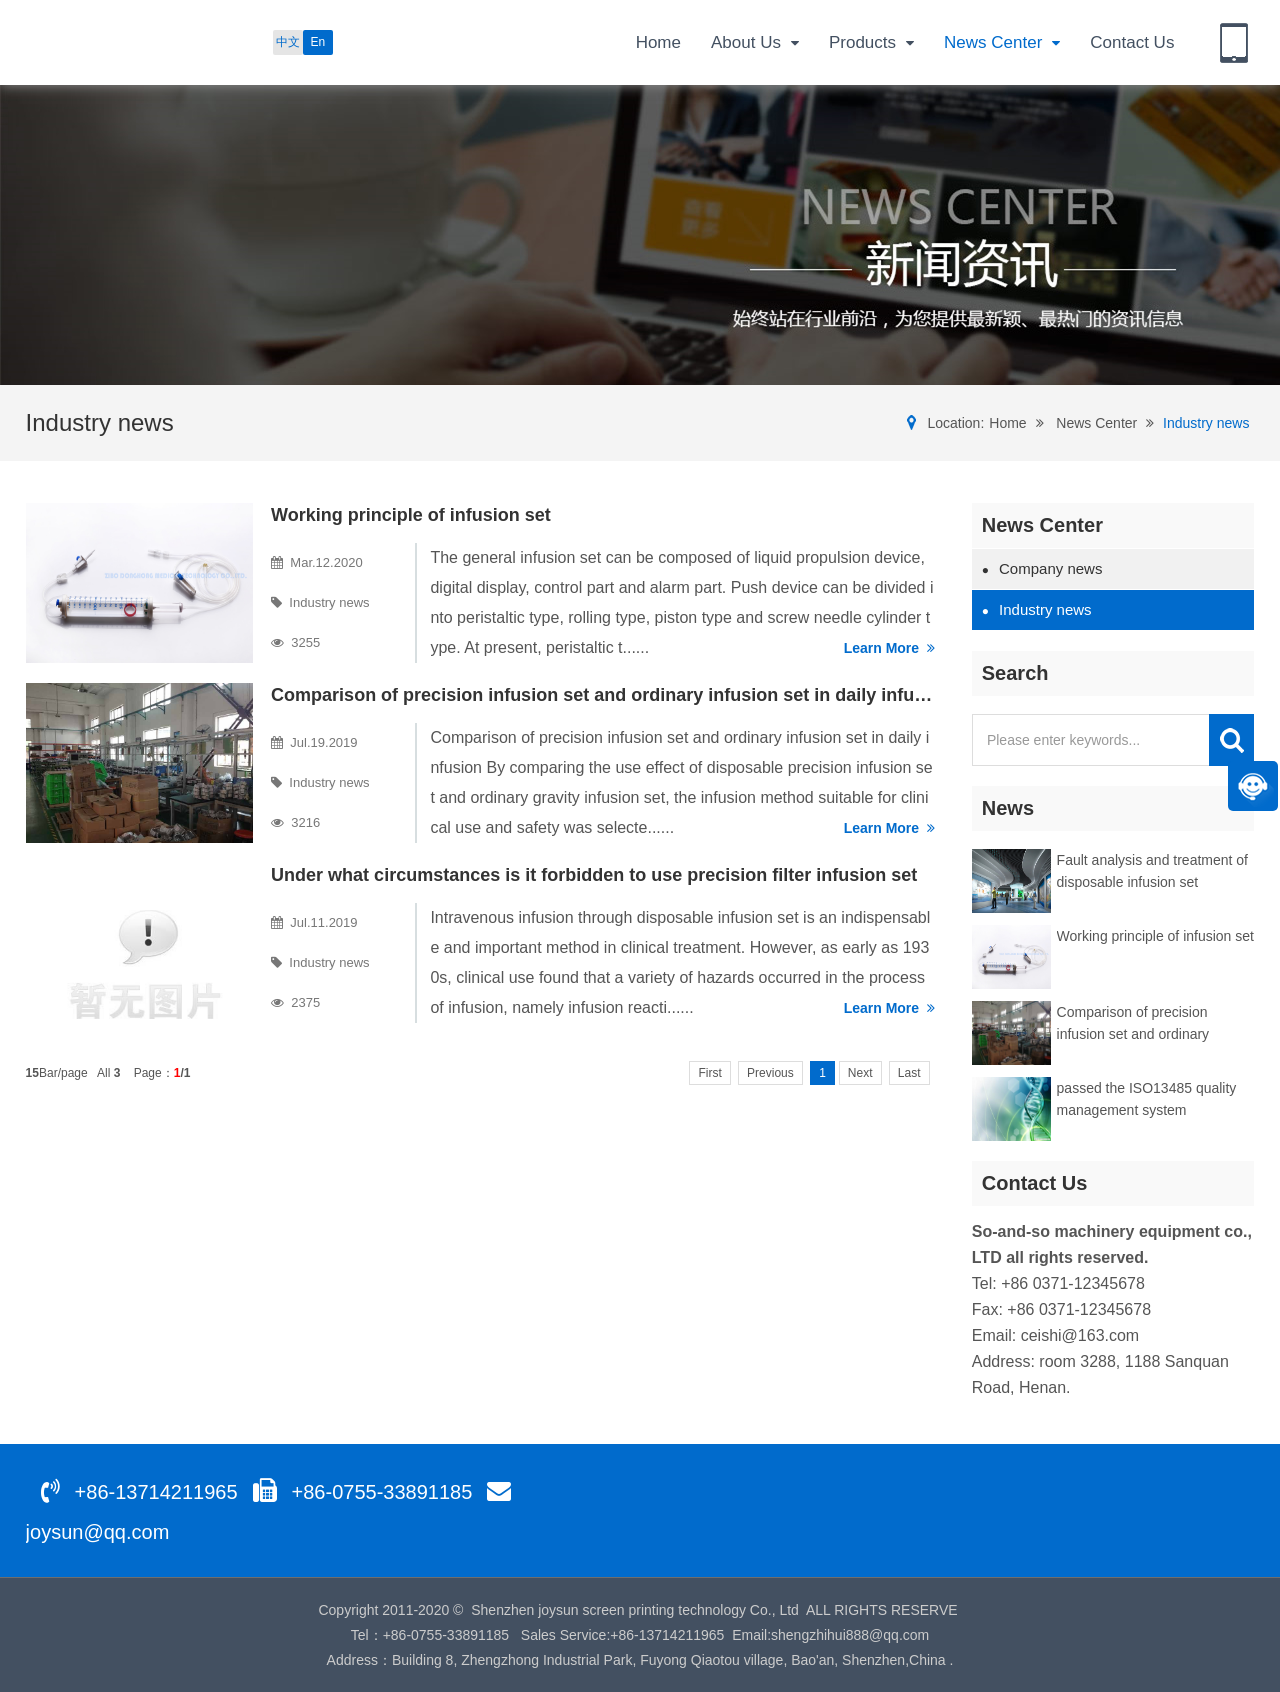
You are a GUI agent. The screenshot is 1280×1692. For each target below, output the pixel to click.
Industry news (1206, 423)
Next (860, 1073)
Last (909, 1073)
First (709, 1073)
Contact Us (1132, 42)
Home (658, 42)
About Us (755, 43)
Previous (770, 1073)
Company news (1042, 568)
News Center (1002, 43)
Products (871, 43)
